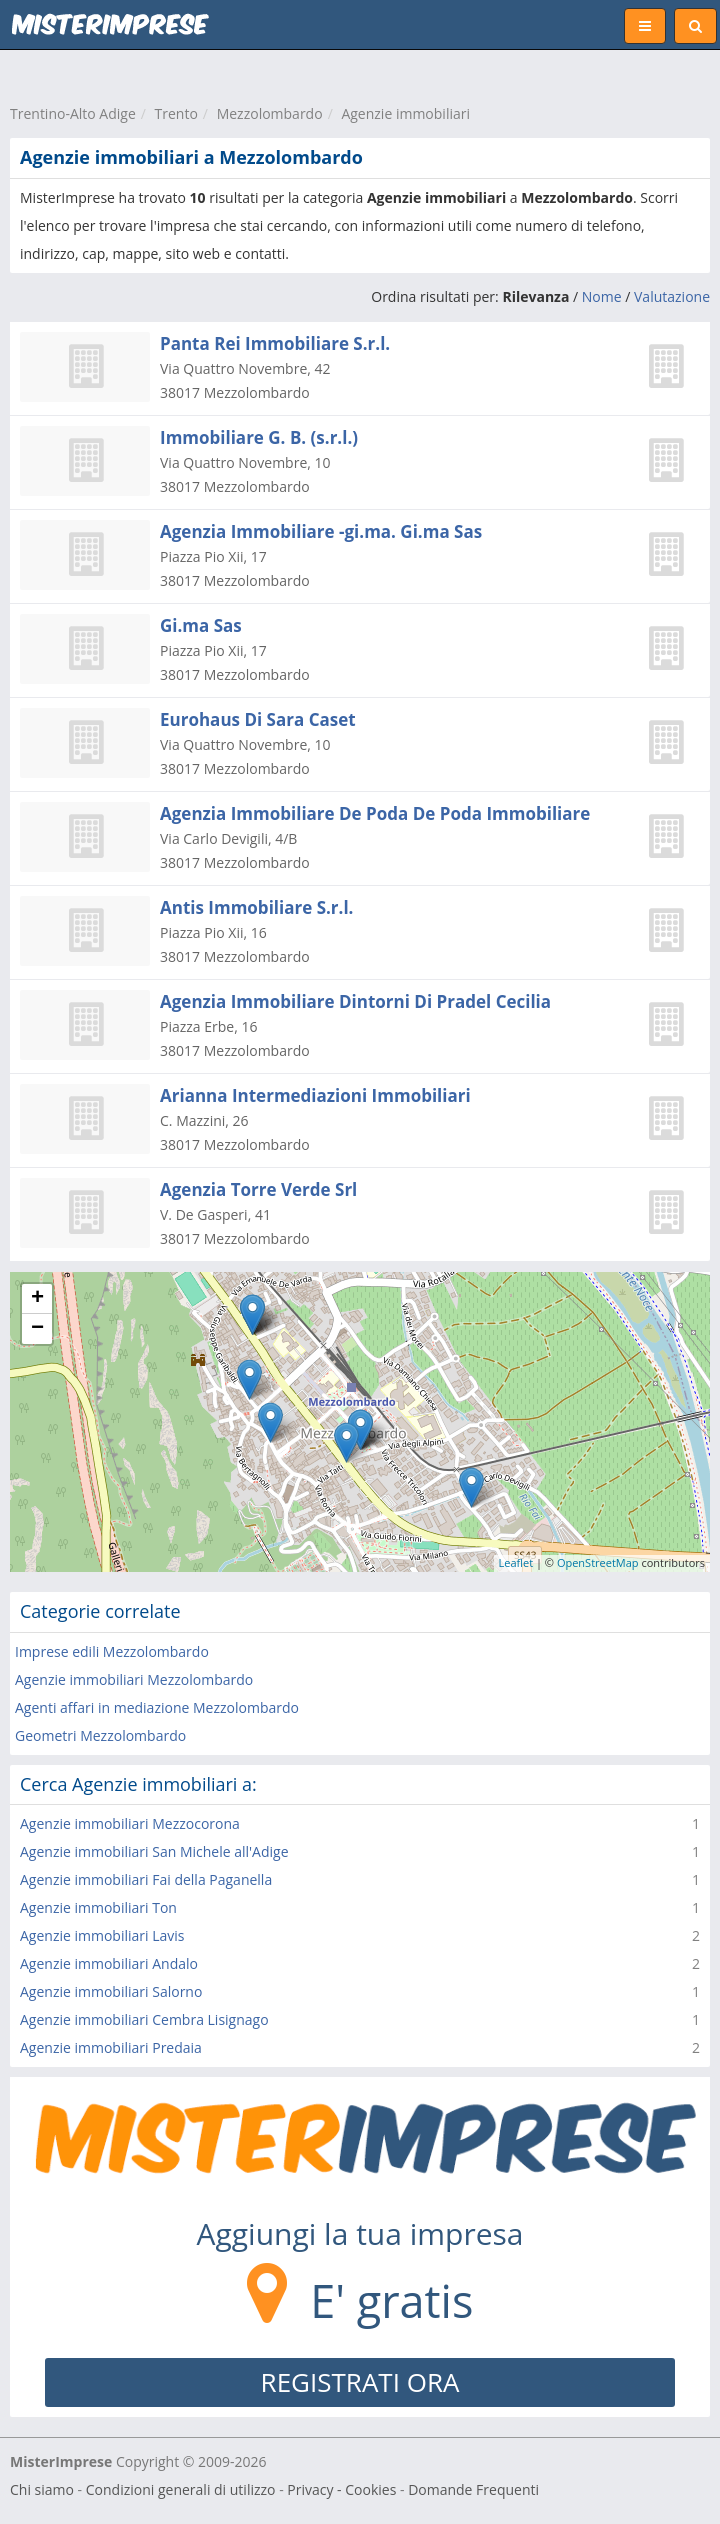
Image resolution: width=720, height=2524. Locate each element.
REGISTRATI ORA (360, 2382)
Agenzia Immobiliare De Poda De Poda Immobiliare (375, 813)
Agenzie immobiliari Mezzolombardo (134, 1679)
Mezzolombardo (270, 113)
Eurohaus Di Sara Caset (258, 719)
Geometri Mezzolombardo (100, 1735)
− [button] (37, 1329)
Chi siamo (42, 2489)
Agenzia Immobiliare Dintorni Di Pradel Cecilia (355, 1001)
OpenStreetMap (598, 1562)
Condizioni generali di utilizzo (181, 2489)
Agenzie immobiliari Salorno (111, 1991)
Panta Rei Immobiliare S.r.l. (275, 343)
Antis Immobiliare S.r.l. (256, 907)
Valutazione (672, 296)
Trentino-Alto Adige (73, 113)
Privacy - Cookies (341, 2489)
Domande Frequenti (473, 2489)
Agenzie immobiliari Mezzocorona (130, 1823)
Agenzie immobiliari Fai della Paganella (146, 1879)
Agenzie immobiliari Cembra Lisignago (144, 2019)
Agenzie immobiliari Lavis (102, 1935)
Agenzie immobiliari (405, 113)
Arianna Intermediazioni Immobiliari (315, 1095)
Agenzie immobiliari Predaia (111, 2047)
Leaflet (516, 1562)
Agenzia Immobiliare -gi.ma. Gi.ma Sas (321, 531)
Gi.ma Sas (201, 625)
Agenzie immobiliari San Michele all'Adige (154, 1851)
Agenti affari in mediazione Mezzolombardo (157, 1707)
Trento (176, 113)
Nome (602, 296)
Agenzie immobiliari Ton (98, 1907)
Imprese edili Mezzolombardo (112, 1651)
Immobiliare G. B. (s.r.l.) (259, 437)
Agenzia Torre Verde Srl (258, 1189)
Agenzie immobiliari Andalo (109, 1963)
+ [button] (37, 1299)
